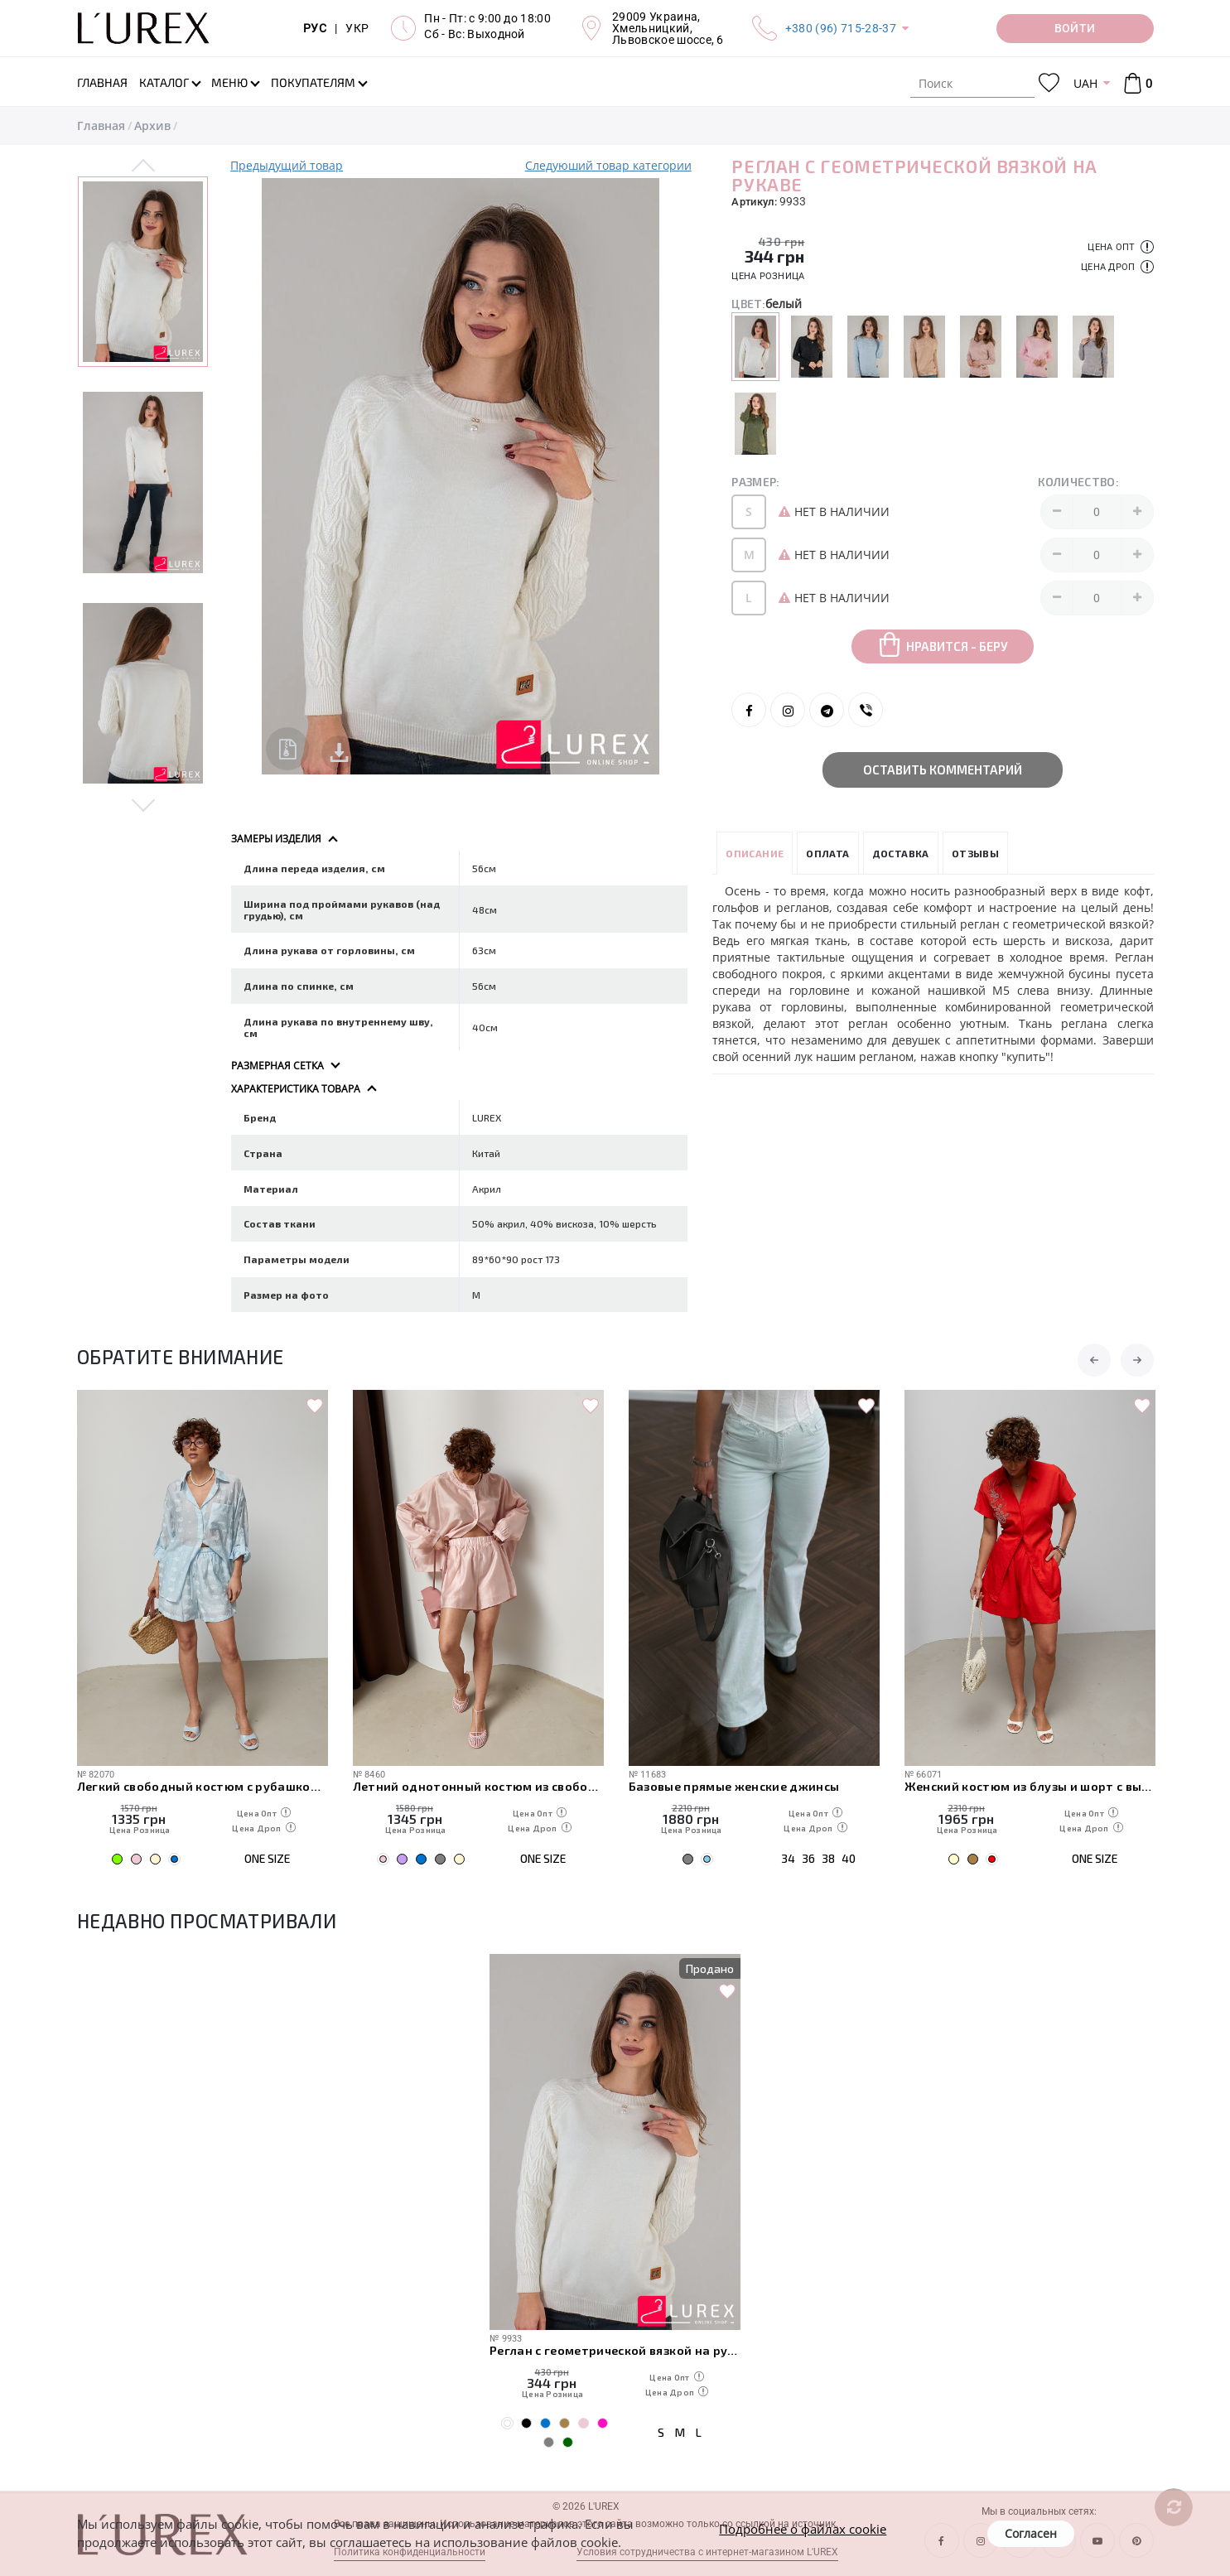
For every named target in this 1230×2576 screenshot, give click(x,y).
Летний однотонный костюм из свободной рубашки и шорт (478, 1786)
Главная (101, 125)
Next (143, 804)
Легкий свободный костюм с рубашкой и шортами (202, 1786)
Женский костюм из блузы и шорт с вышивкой (1029, 1786)
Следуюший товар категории (608, 165)
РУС (314, 28)
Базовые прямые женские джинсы (734, 1786)
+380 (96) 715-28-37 (840, 28)
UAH (1085, 83)
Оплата (827, 853)
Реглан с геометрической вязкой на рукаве (615, 2350)
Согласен (1031, 2533)
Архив (152, 125)
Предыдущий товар (286, 165)
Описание (755, 853)
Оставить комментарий (942, 769)
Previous (143, 166)
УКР (357, 28)
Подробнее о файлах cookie (802, 2529)
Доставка (900, 853)
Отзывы (975, 853)
